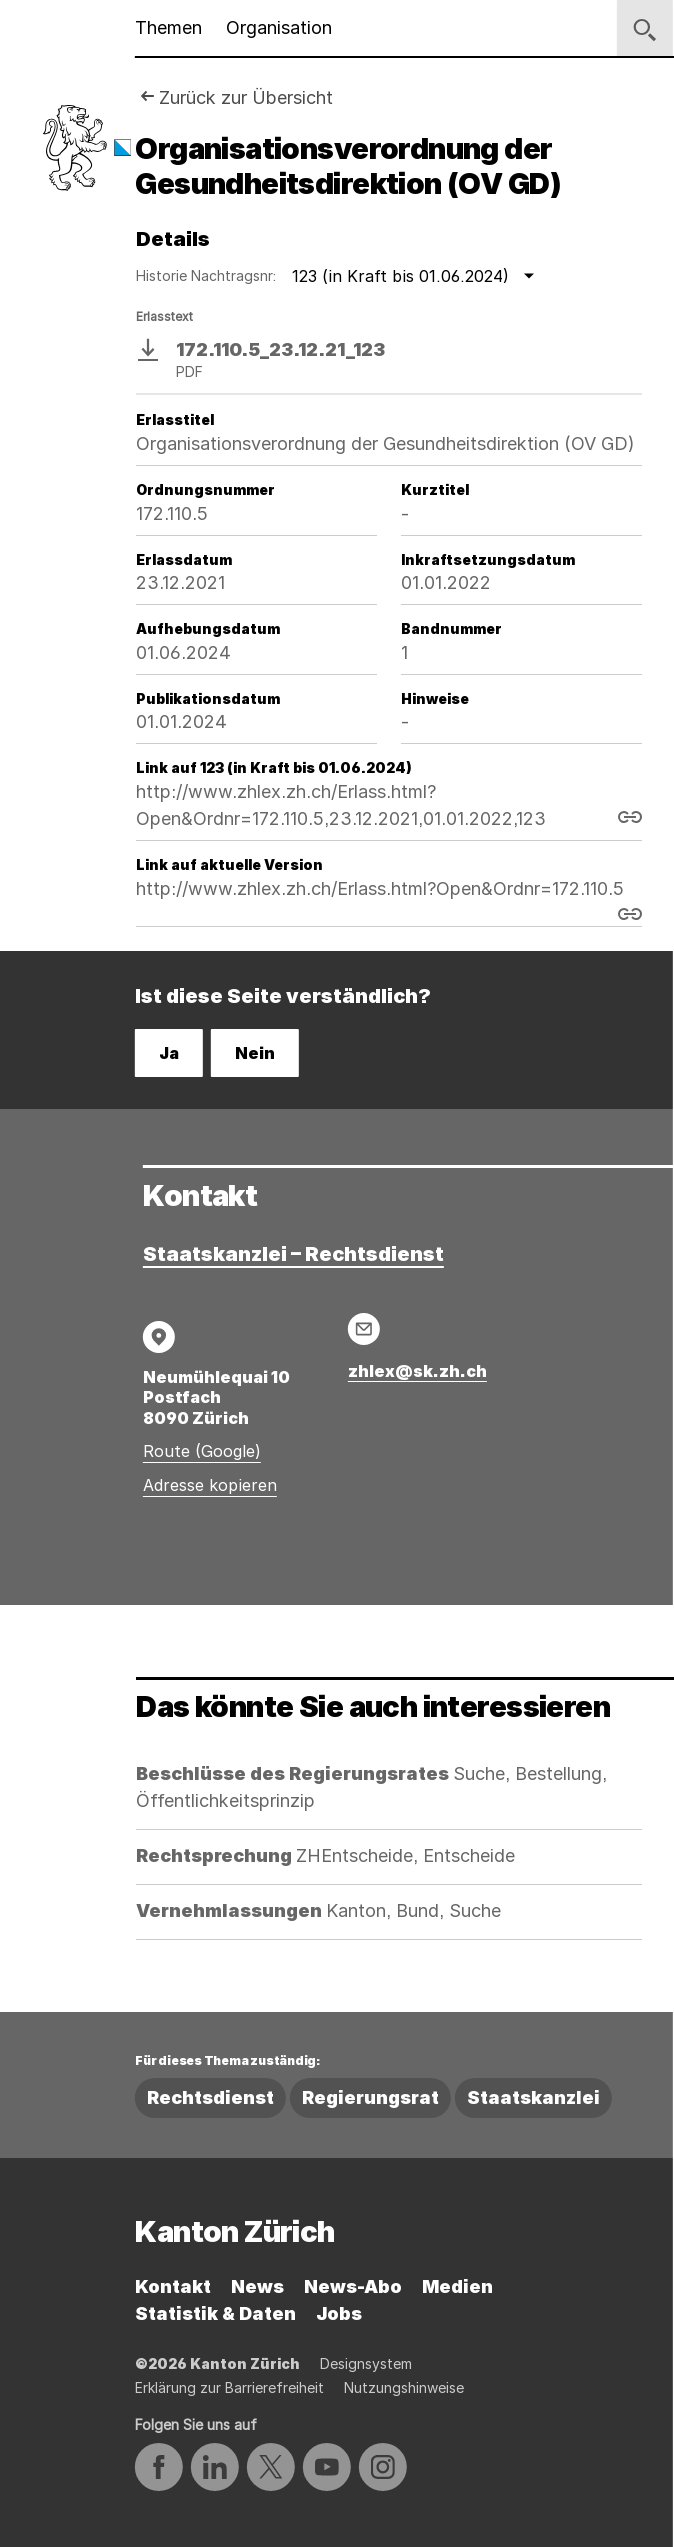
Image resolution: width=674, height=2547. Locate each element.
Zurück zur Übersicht (246, 97)
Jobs (339, 2313)
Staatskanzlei (533, 2097)
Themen (168, 27)
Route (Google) (202, 1451)
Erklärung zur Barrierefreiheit (229, 2387)
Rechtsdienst (210, 2097)
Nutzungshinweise (404, 2387)
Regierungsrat (370, 2097)
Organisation (279, 27)
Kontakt (173, 2286)
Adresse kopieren (210, 1485)
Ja (169, 1053)
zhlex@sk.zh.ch (417, 1371)
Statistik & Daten (215, 2313)
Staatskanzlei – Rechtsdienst (293, 1254)
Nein (255, 1053)
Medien (457, 2286)
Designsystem (366, 2363)
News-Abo (353, 2286)
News (257, 2286)
